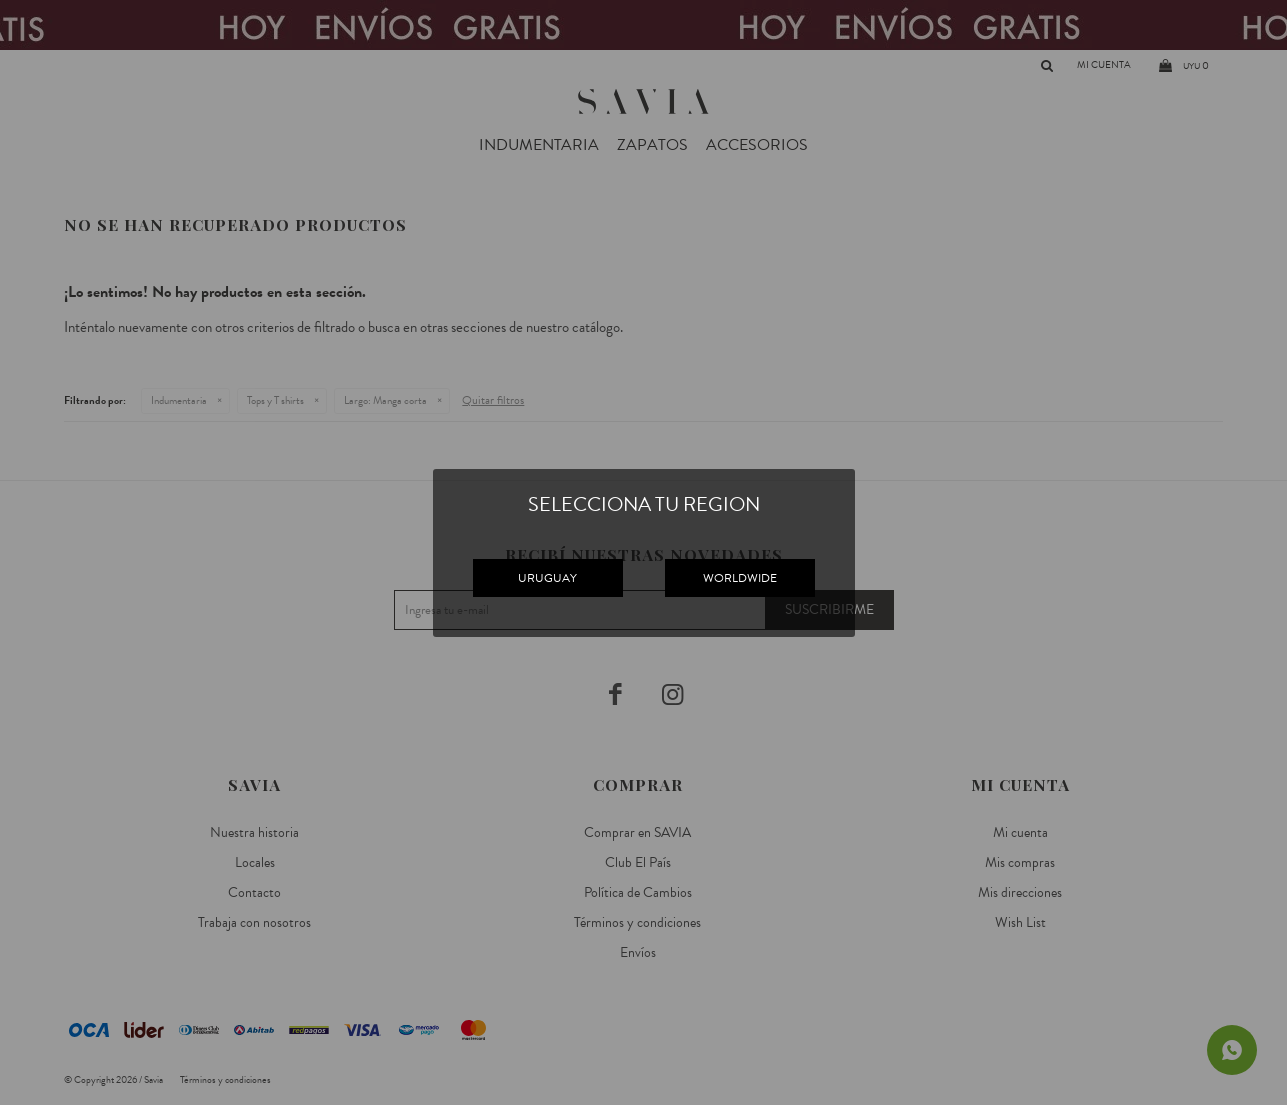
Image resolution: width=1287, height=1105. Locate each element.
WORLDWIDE (740, 578)
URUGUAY (547, 578)
